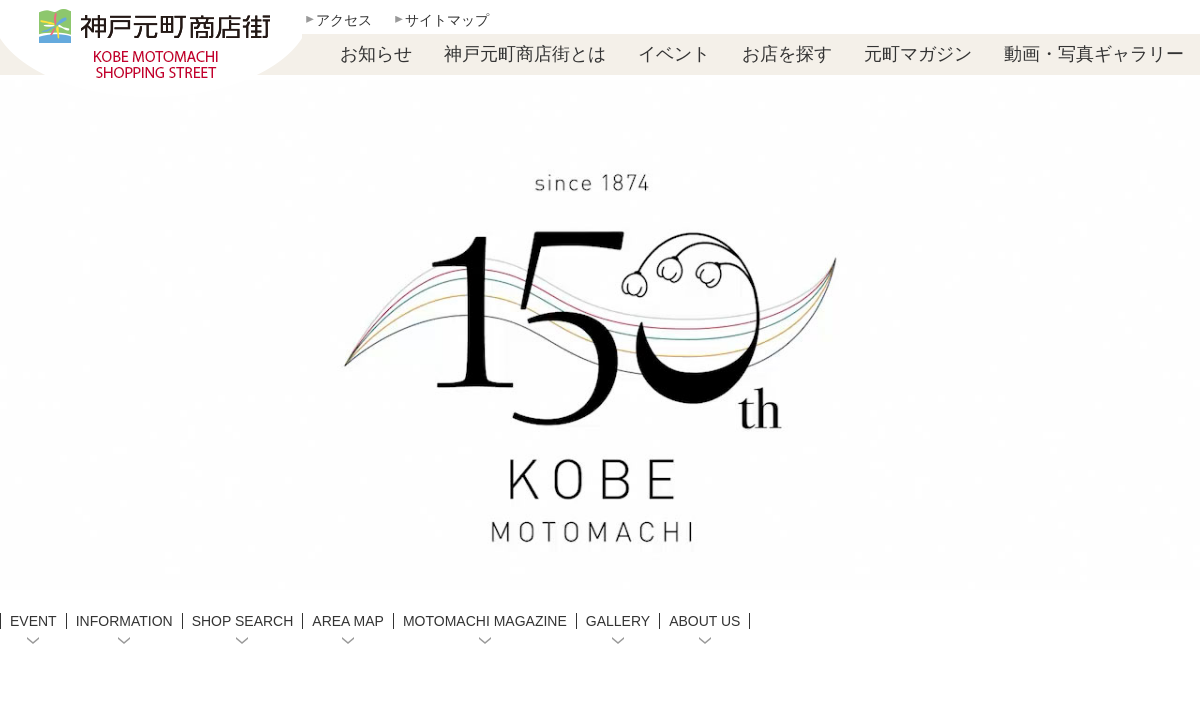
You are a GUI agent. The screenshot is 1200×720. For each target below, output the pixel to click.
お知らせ (376, 54)
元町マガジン (918, 54)
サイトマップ (447, 20)
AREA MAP (348, 621)
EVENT (33, 621)
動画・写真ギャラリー (1094, 54)
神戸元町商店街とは (525, 54)
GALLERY (618, 621)
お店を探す (787, 54)
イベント (674, 54)
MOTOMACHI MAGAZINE (485, 621)
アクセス (344, 20)
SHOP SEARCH (243, 621)
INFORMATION (124, 621)
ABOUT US (704, 621)
